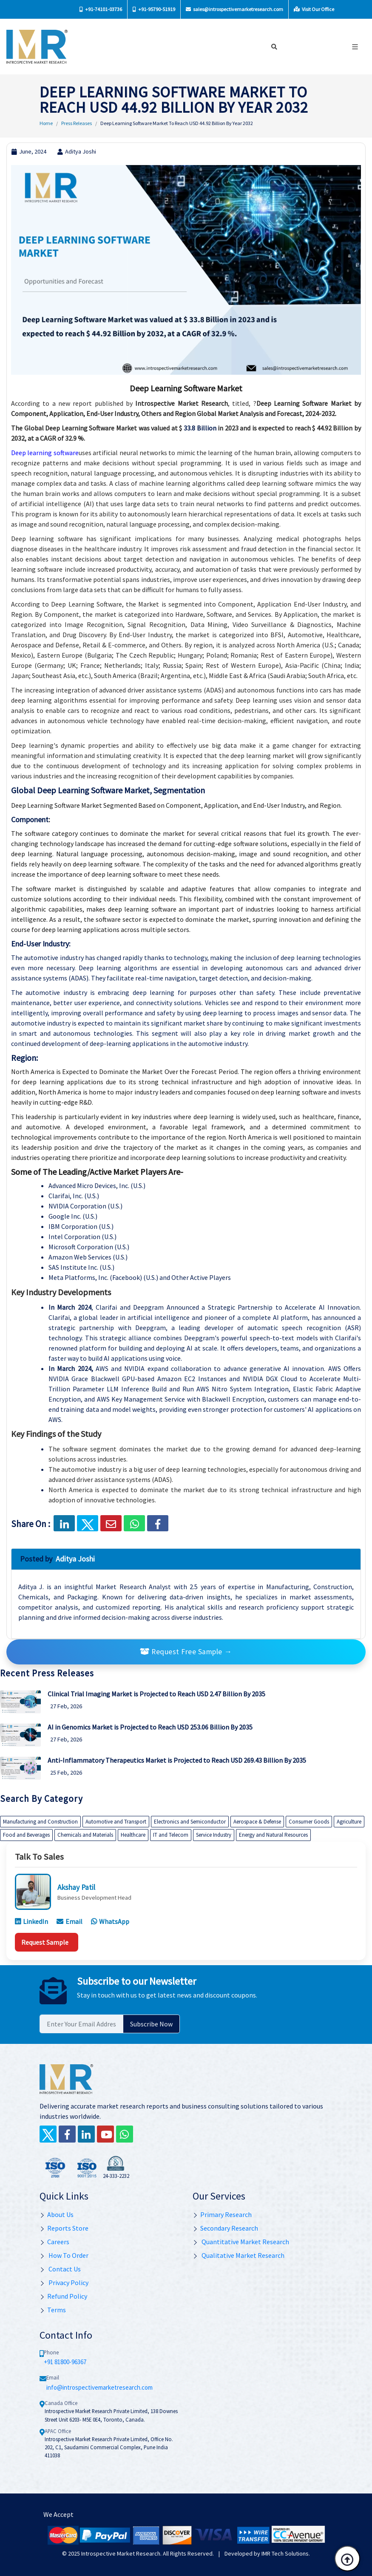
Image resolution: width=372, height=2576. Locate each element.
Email (69, 1921)
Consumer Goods (309, 1821)
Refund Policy (63, 2296)
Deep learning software (45, 452)
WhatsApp (110, 1921)
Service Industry (213, 1834)
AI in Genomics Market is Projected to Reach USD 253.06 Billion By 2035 (150, 1727)
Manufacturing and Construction (40, 1821)
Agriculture (349, 1821)
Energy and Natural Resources (273, 1834)
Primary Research (222, 2214)
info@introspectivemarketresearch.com (99, 2387)
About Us (57, 2214)
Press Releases (76, 123)
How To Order (64, 2255)
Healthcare (133, 1834)
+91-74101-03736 (101, 9)
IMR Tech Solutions (285, 2553)
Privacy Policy (64, 2282)
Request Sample (44, 1942)
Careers (54, 2241)
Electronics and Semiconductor (190, 1821)
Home (46, 123)
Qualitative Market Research (238, 2255)
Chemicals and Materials (85, 1834)
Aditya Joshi (76, 151)
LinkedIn (31, 1921)
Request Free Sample (186, 1651)
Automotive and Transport (115, 1821)
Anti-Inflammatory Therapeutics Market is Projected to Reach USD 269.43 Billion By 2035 (177, 1760)
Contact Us (60, 2269)
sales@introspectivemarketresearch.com (234, 9)
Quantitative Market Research (241, 2241)
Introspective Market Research (120, 2553)
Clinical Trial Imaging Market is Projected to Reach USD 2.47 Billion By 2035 (156, 1694)
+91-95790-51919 (154, 9)
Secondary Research (225, 2228)
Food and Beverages (26, 1834)
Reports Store (64, 2228)
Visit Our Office (314, 9)
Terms (53, 2309)
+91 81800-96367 (65, 2362)
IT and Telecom (170, 1834)
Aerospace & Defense (257, 1821)
